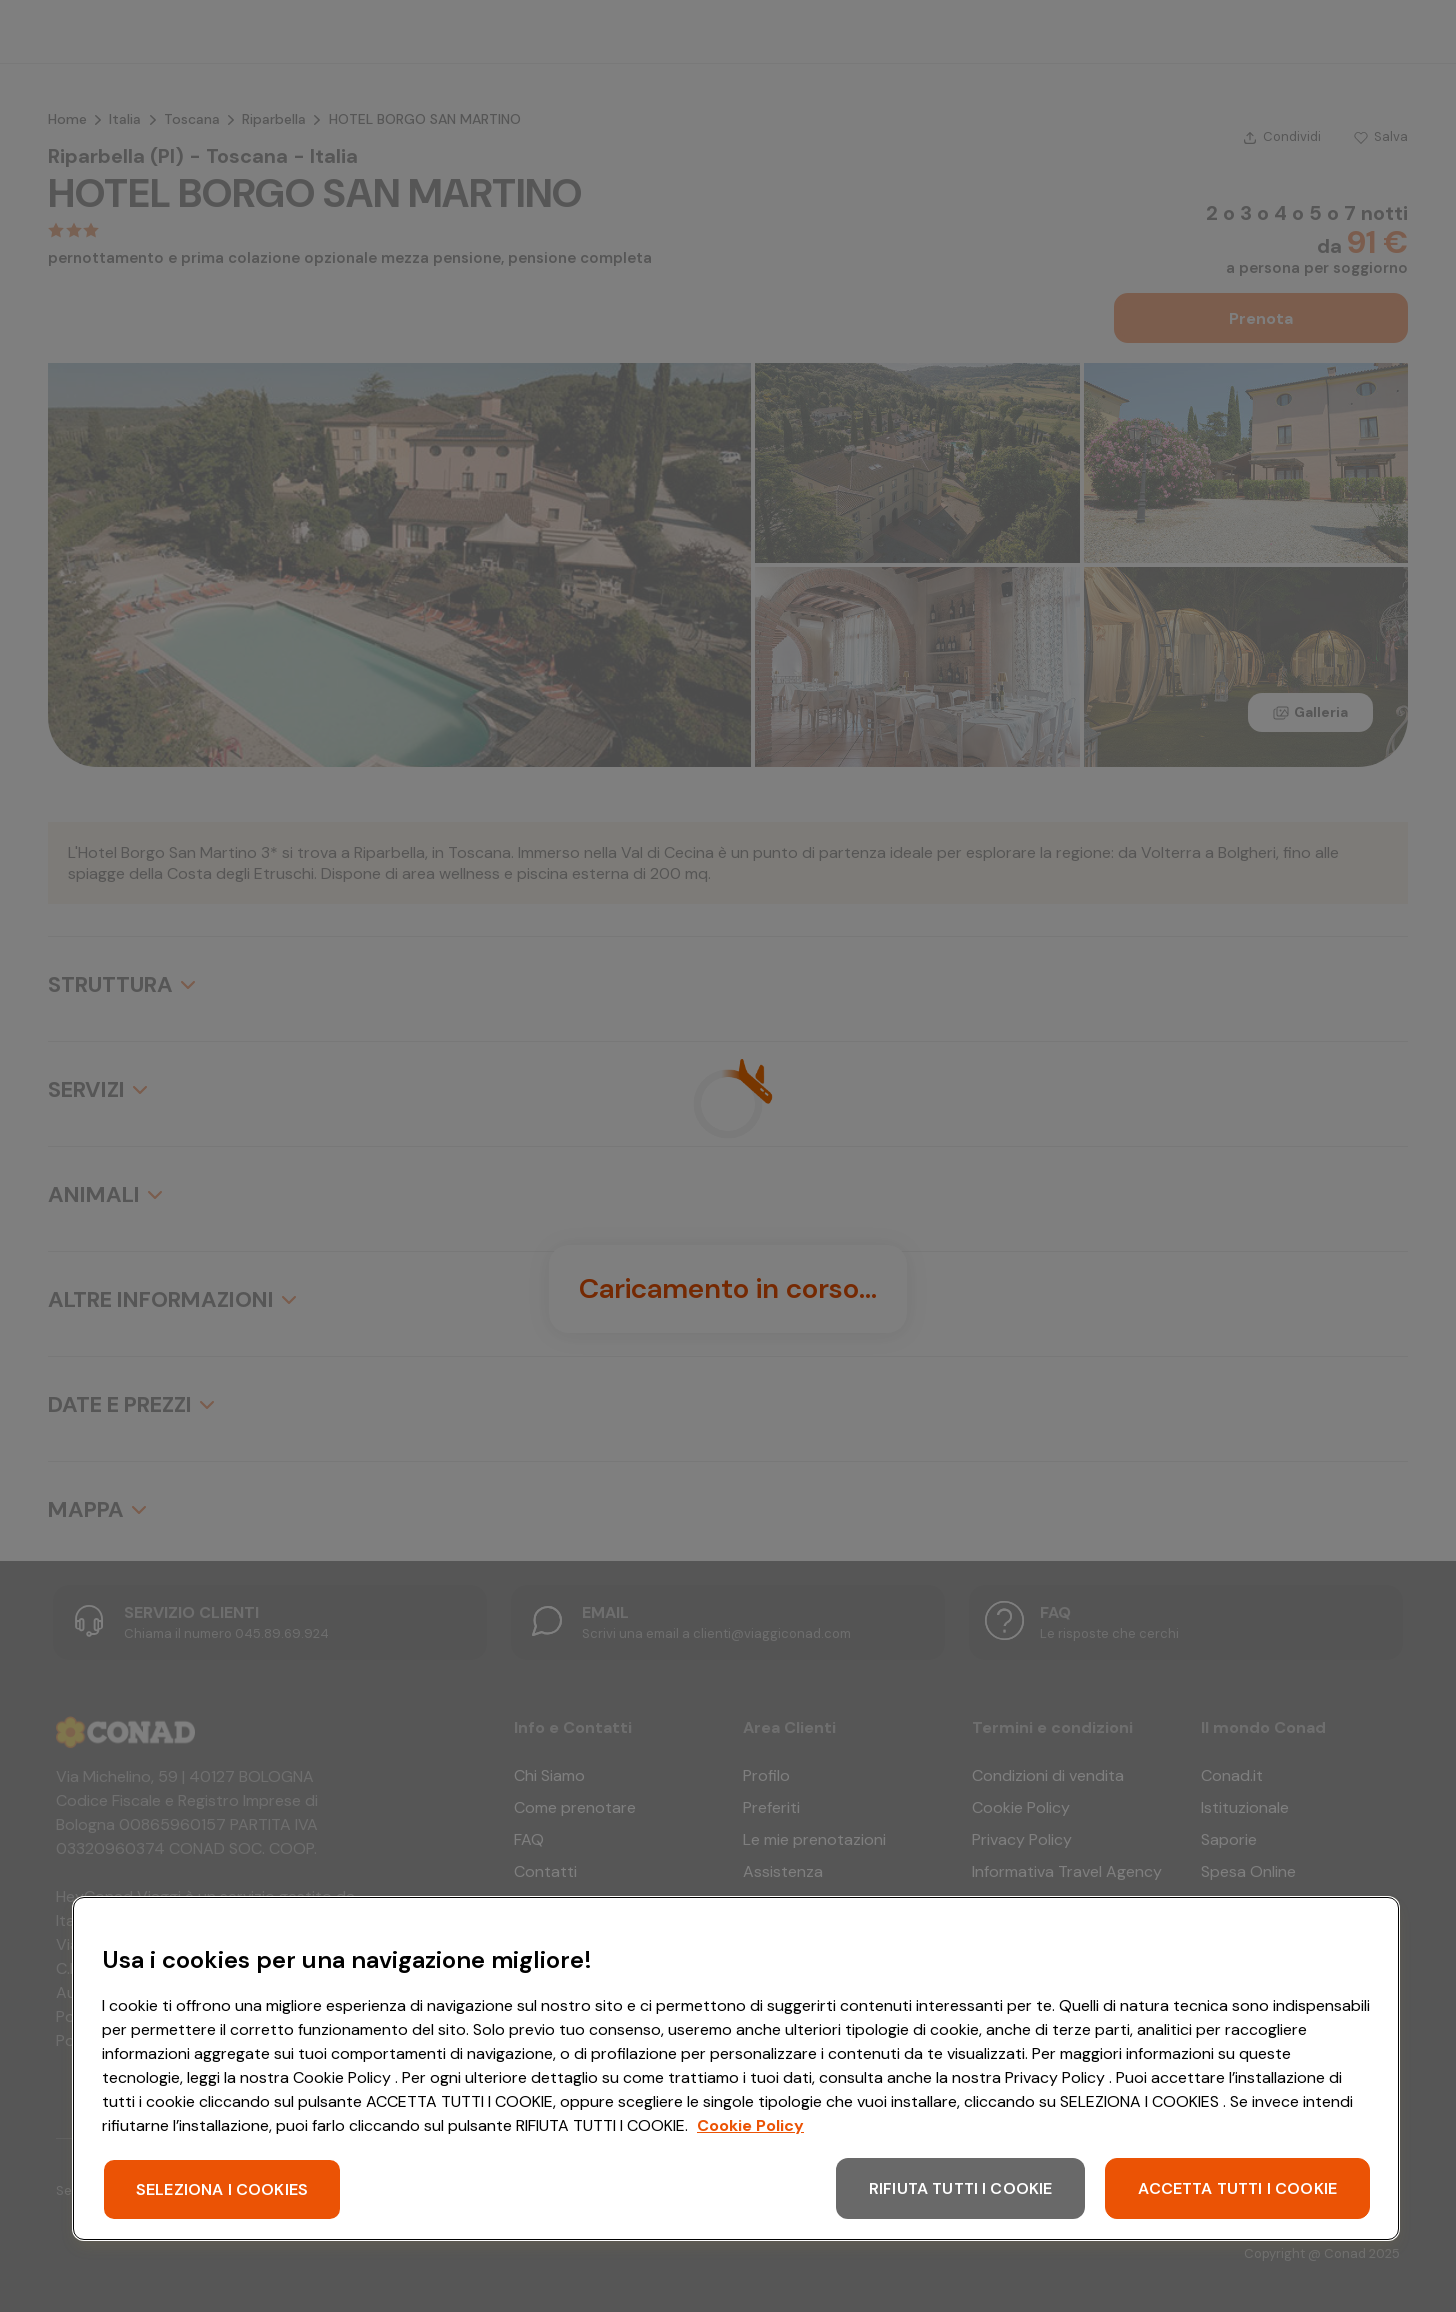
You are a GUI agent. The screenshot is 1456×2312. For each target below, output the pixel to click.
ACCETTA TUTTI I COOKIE (1237, 2188)
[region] (736, 2068)
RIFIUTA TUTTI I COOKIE (961, 2188)
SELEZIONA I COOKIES (222, 2189)
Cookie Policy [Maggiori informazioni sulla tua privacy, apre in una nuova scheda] (750, 2125)
